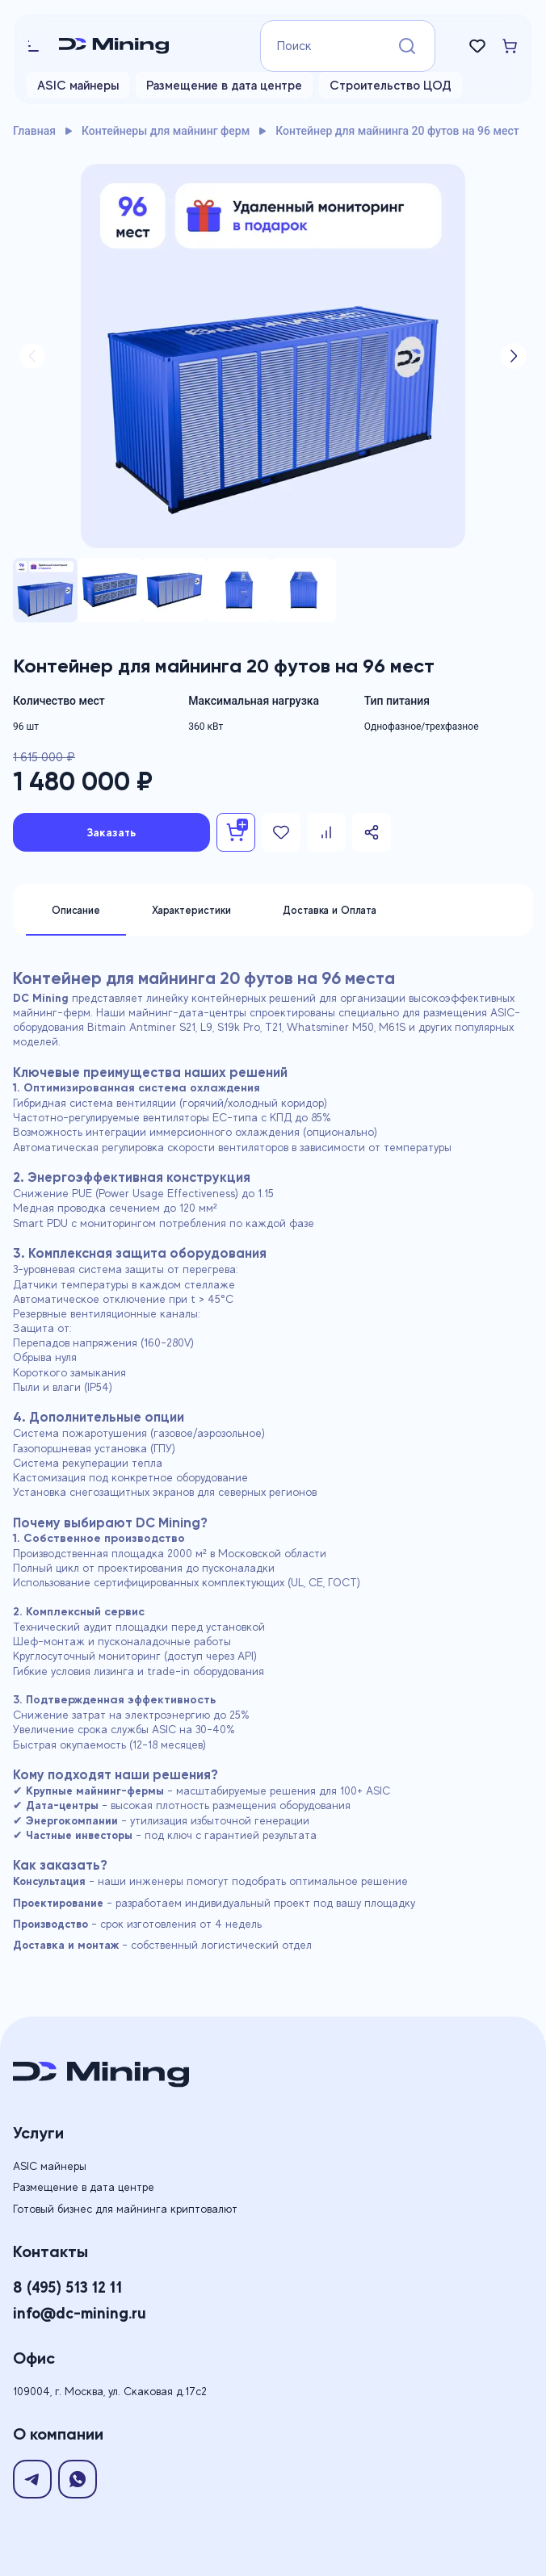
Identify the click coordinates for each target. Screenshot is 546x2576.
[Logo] (146, 46)
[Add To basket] (235, 832)
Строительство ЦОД (391, 85)
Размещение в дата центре (224, 85)
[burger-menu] (36, 46)
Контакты (50, 2251)
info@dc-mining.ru (79, 2313)
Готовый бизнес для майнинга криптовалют (125, 2208)
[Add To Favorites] (281, 832)
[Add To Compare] (326, 832)
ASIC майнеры (78, 85)
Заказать (111, 832)
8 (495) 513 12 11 (68, 2287)
